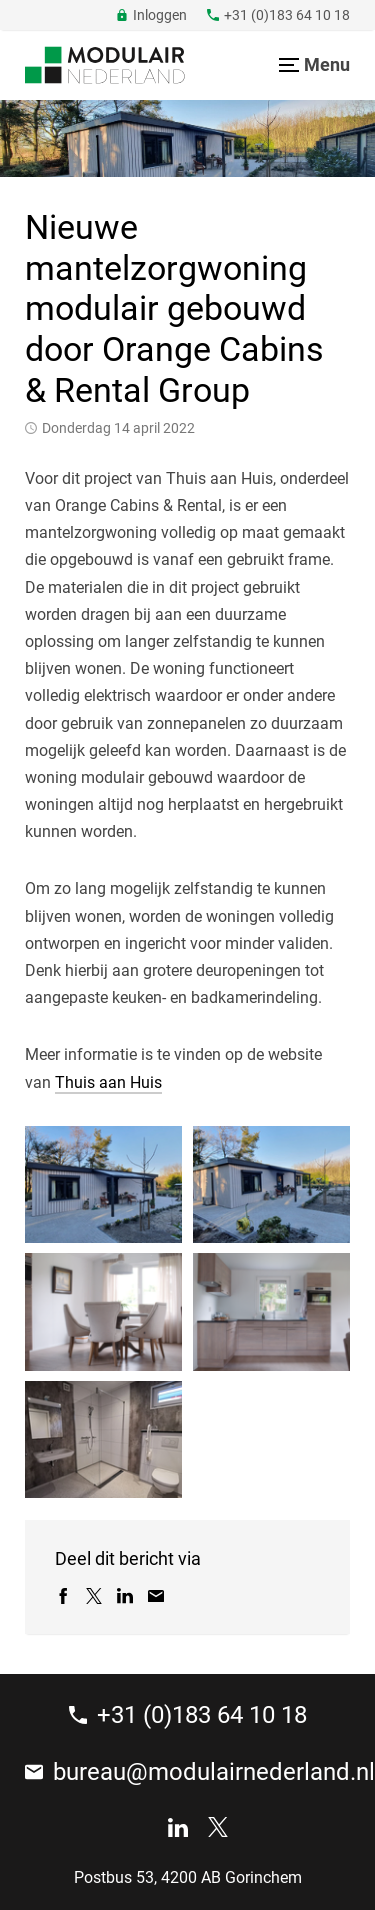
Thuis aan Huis (108, 1082)
